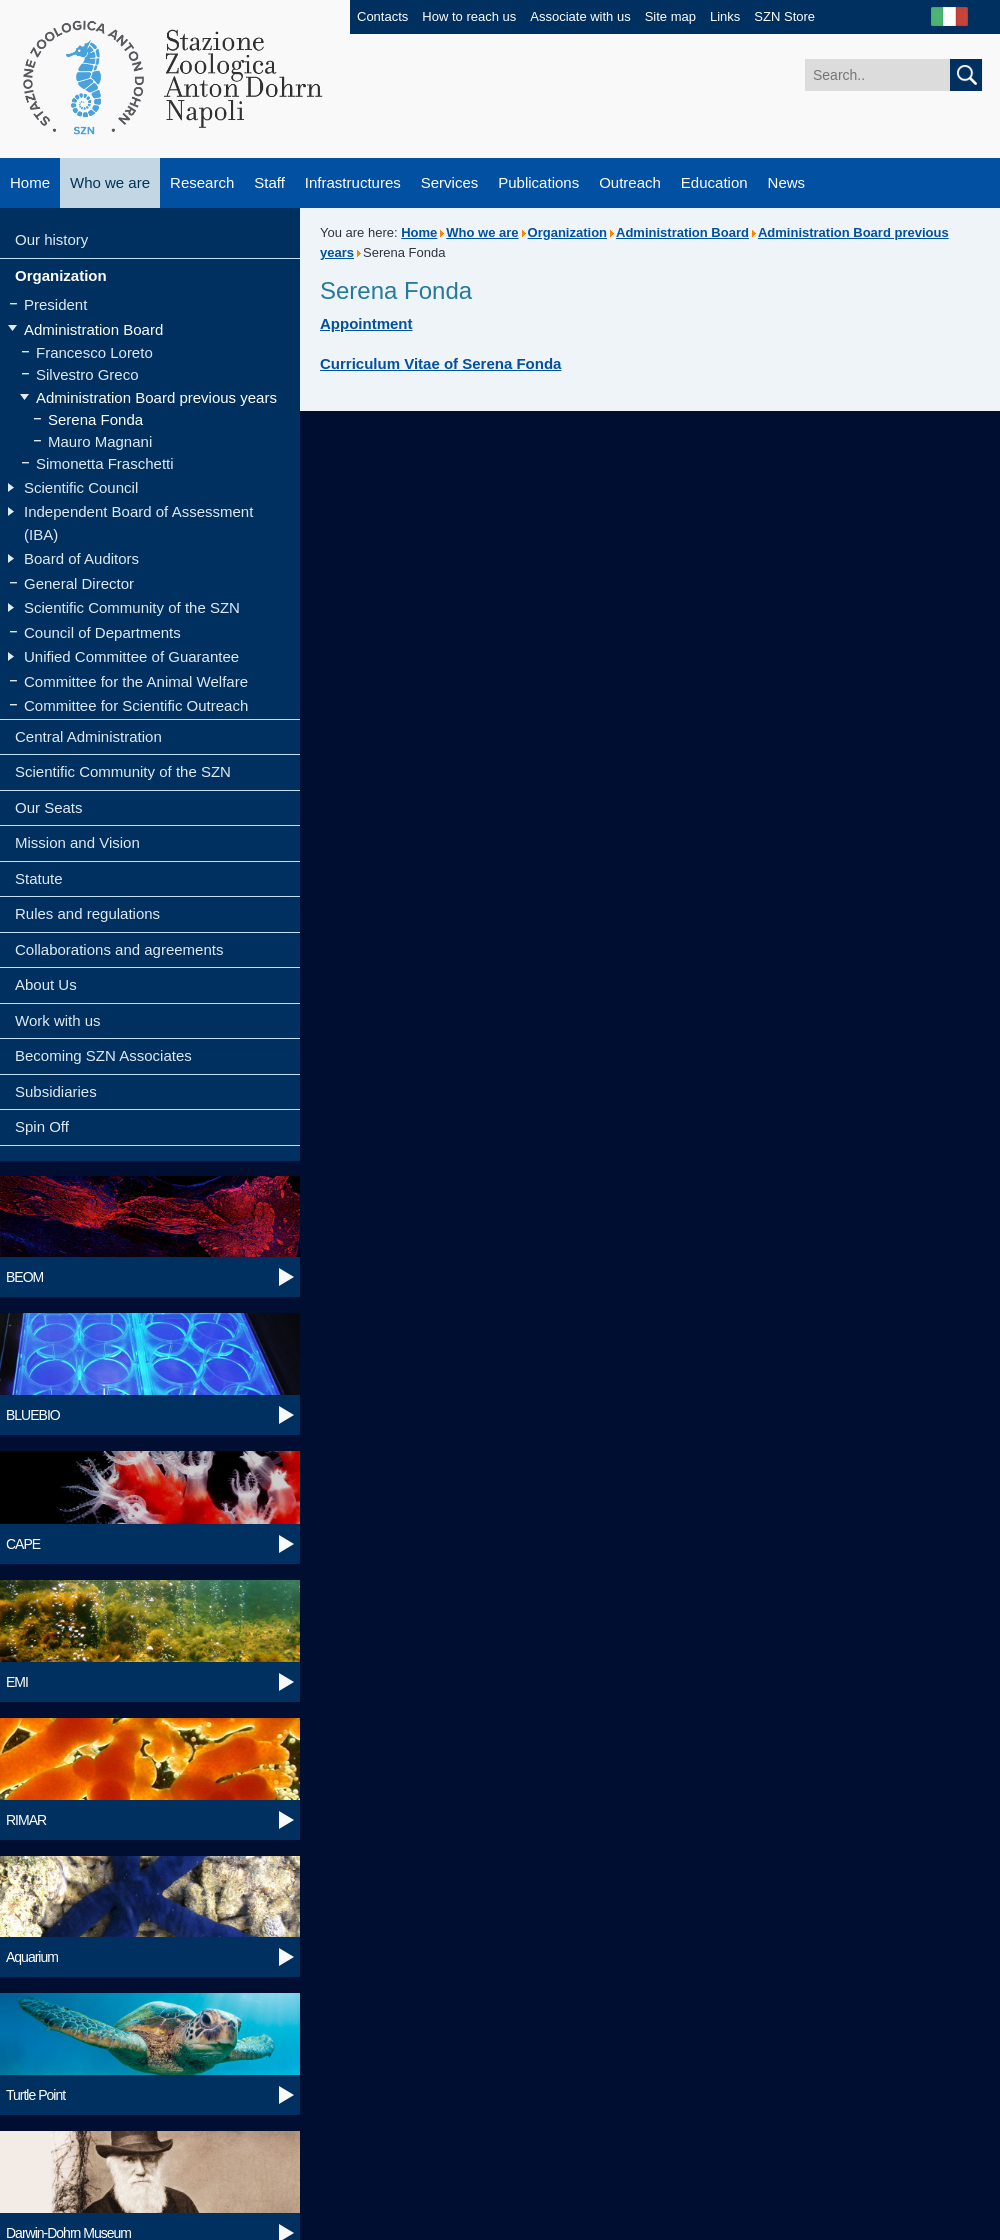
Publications (538, 182)
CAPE (23, 1544)
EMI (17, 1682)
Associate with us (580, 16)
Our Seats (49, 807)
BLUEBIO (33, 1415)
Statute (39, 878)
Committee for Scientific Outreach (136, 705)
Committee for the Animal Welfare (136, 681)
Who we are (110, 182)
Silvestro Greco (87, 374)
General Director (79, 583)
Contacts (382, 16)
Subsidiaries (56, 1091)
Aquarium (32, 1957)
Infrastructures (353, 182)
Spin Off (42, 1126)
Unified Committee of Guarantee (131, 656)
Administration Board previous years (156, 397)
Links (725, 16)
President (55, 304)
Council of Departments (102, 632)
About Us (46, 984)
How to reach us (469, 16)
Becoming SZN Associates (103, 1055)
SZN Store (784, 16)
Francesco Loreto (94, 352)
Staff (269, 182)
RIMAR (26, 1820)
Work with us (58, 1020)
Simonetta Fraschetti (105, 463)
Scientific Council (81, 487)
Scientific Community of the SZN (132, 607)
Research (202, 182)
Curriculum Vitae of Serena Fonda (440, 363)
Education (714, 182)
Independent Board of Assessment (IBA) (138, 523)
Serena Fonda (95, 419)
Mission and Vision (77, 842)
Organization (61, 275)
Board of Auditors (81, 558)
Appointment (366, 323)
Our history (51, 239)
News (787, 182)
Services (450, 182)
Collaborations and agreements (119, 949)
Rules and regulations (87, 913)
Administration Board (93, 329)
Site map (670, 16)
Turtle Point (35, 2095)
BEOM (24, 1277)
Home (30, 182)
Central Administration (88, 736)
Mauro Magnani (100, 441)
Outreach (630, 182)
